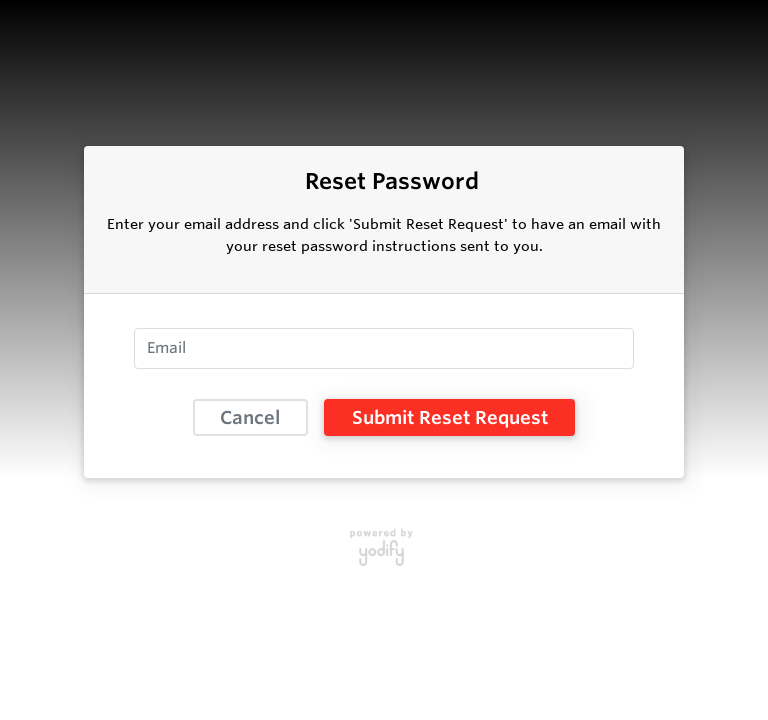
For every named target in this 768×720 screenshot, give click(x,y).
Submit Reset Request (450, 417)
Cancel (250, 417)
